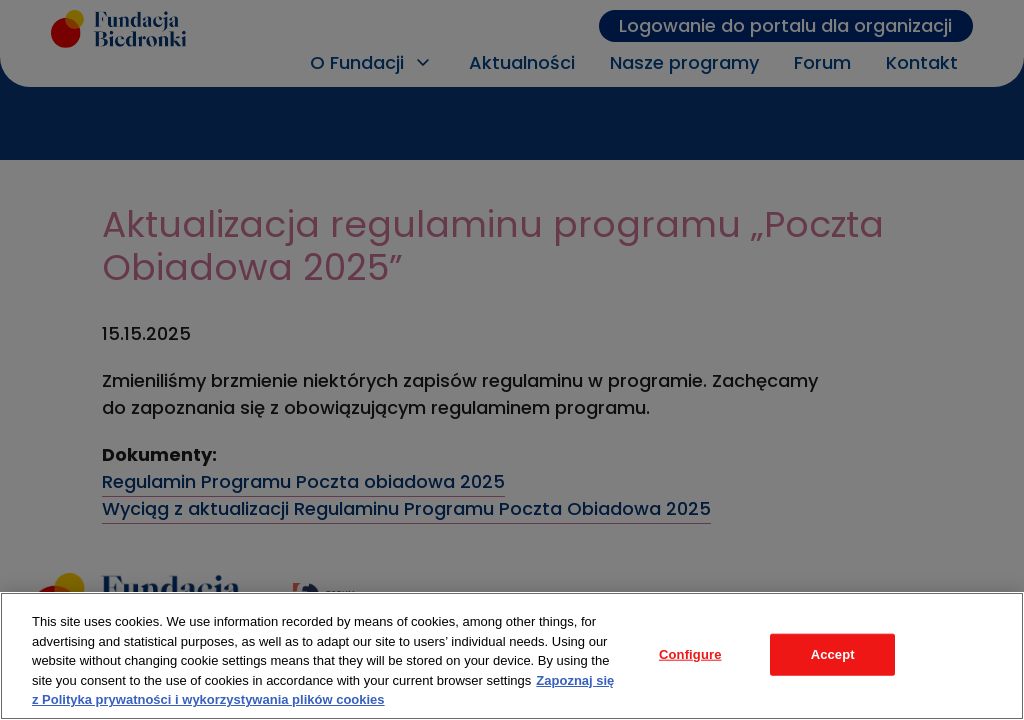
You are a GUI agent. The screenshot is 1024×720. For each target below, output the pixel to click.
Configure (690, 654)
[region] (512, 656)
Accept (833, 654)
